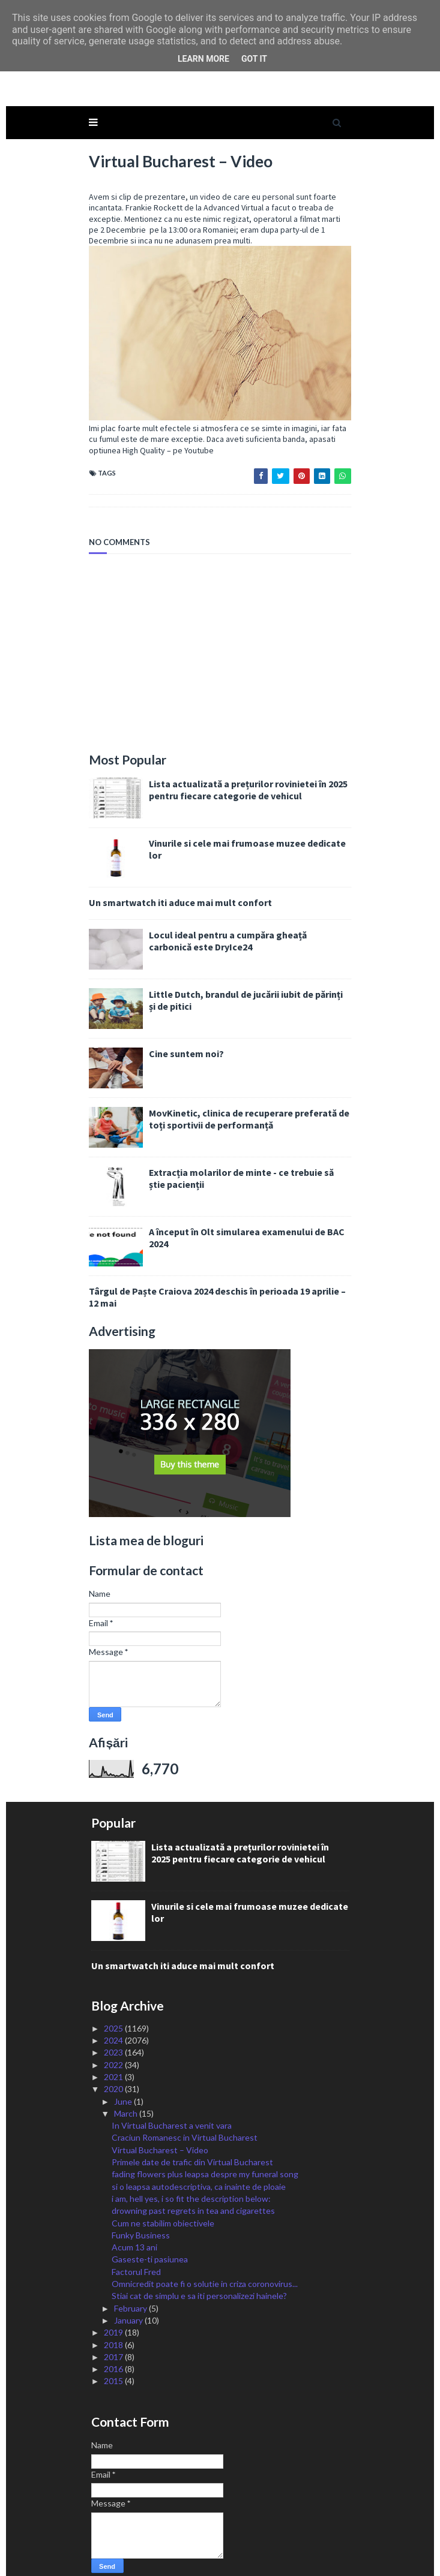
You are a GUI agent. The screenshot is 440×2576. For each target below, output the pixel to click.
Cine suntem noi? (182, 1012)
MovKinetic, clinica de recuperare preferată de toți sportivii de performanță (245, 1077)
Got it (254, 59)
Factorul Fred (136, 2230)
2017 (114, 2315)
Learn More (203, 59)
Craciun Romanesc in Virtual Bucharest (185, 2096)
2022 (114, 2023)
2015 (114, 2339)
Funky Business (141, 2194)
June (124, 2059)
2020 (114, 2047)
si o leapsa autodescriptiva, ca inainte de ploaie (199, 2144)
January (129, 2279)
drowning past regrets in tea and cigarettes (193, 2169)
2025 (114, 1987)
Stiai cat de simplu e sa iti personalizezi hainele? (199, 2254)
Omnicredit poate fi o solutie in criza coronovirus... (205, 2242)
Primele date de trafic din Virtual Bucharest (192, 2120)
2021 (114, 2035)
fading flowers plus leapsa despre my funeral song (205, 2132)
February (131, 2266)
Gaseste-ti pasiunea (150, 2218)
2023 (114, 2011)
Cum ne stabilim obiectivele (163, 2181)
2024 (114, 1999)
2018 (114, 2303)
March (126, 2072)
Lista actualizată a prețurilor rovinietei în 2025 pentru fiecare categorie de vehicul (244, 748)
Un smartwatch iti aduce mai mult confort (176, 860)
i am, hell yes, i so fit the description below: (191, 2157)
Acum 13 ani (134, 2206)
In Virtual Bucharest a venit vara (172, 2084)
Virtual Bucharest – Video (160, 2108)
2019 (114, 2291)
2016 (114, 2327)
